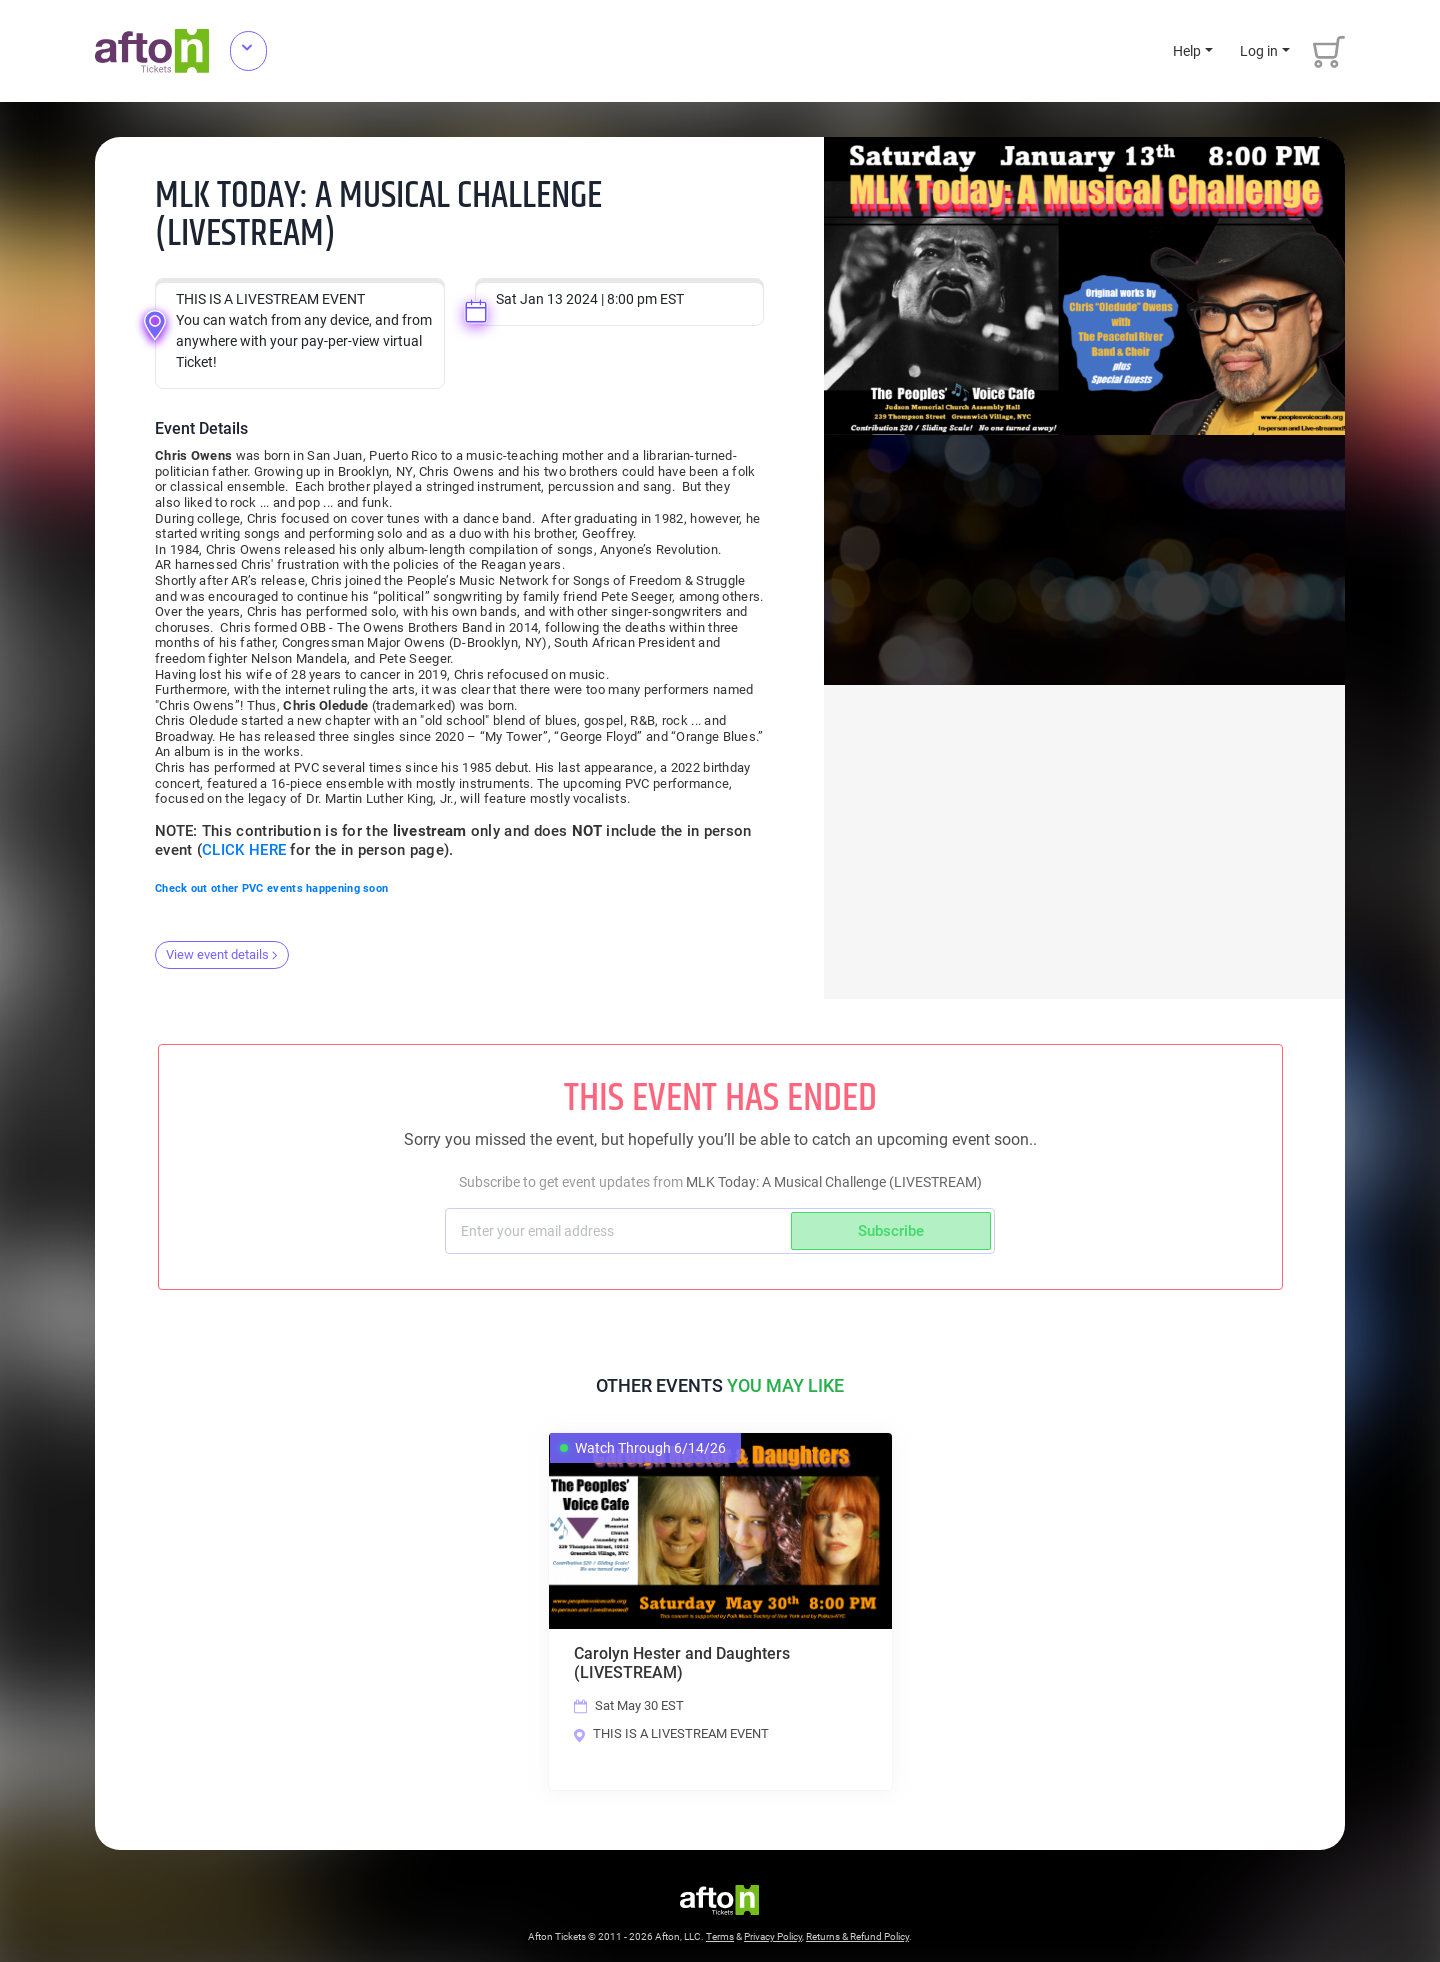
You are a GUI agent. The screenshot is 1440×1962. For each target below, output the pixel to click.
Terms (720, 1938)
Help (1187, 51)
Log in (1259, 51)
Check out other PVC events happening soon (271, 888)
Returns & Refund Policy (857, 1938)
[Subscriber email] (620, 1231)
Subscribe (891, 1231)
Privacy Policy (773, 1938)
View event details (222, 954)
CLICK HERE (244, 850)
